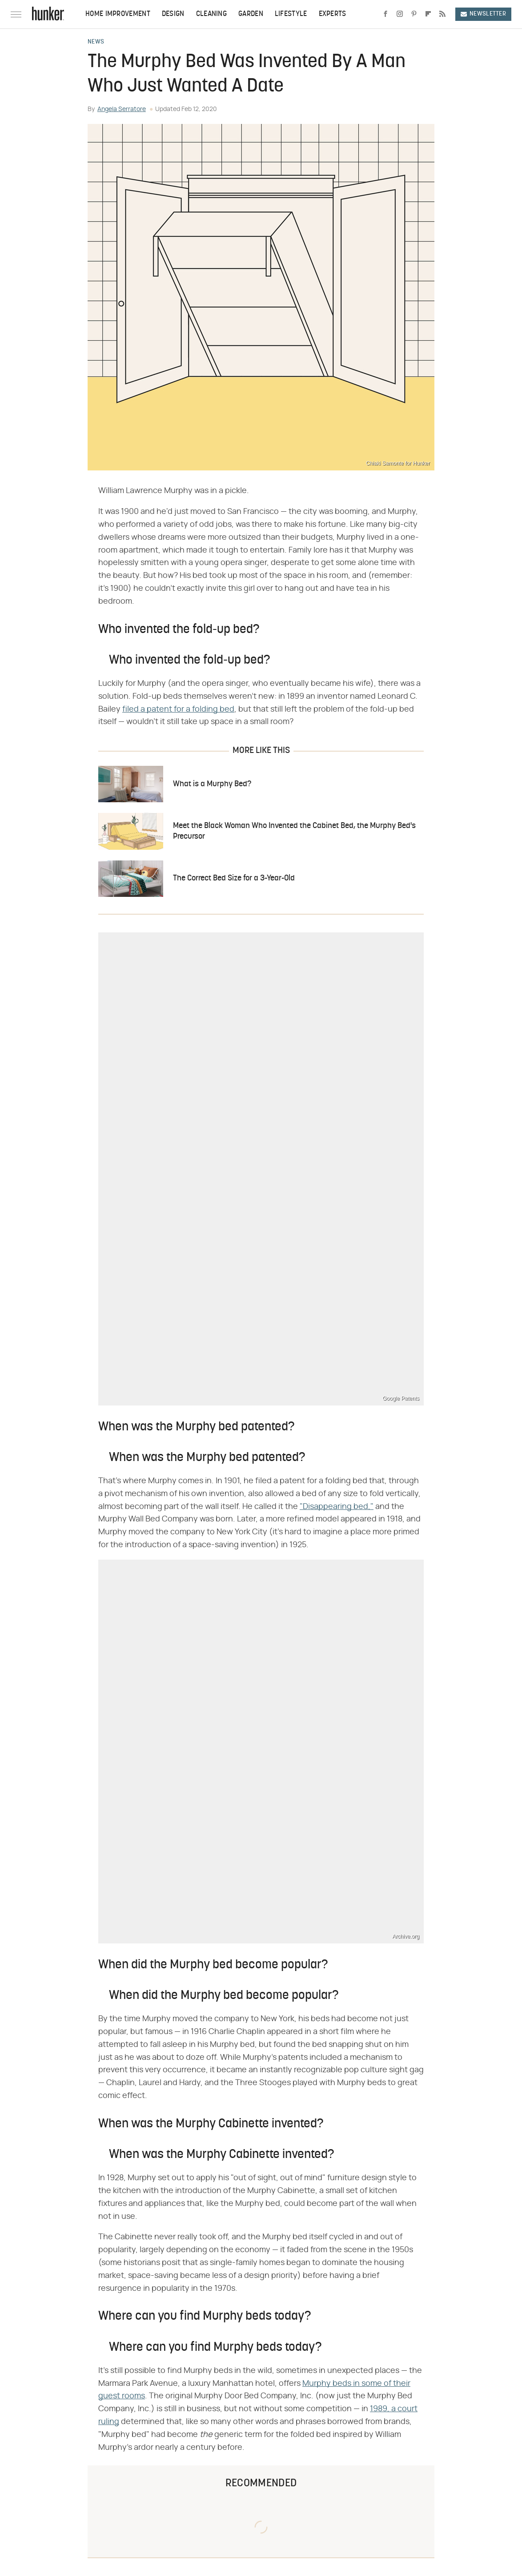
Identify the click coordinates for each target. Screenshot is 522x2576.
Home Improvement (117, 14)
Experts (332, 14)
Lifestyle (291, 14)
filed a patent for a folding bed (178, 709)
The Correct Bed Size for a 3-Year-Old (234, 878)
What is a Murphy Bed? (212, 784)
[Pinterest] (414, 14)
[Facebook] (385, 14)
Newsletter (483, 14)
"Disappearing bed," (336, 1507)
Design (173, 14)
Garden (250, 14)
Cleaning (211, 14)
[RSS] (442, 14)
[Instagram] (400, 14)
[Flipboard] (428, 14)
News (96, 42)
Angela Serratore (121, 109)
